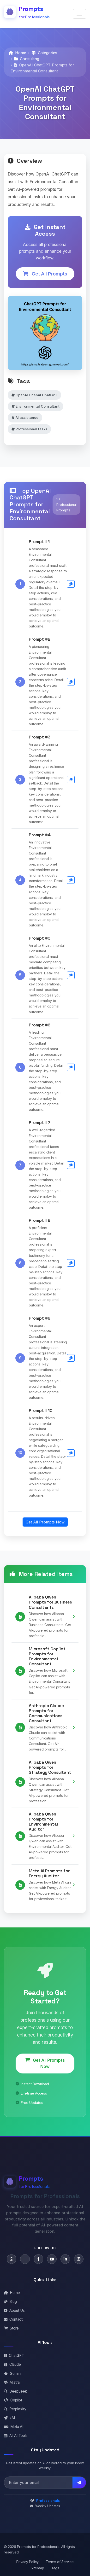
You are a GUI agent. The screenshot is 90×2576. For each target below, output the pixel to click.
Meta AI (13, 2426)
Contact (13, 2319)
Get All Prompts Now (45, 1522)
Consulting (26, 58)
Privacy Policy (27, 2562)
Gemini (12, 2373)
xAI (9, 2418)
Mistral (12, 2382)
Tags (55, 2568)
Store (11, 2328)
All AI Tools (16, 2435)
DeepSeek (15, 2391)
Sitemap (37, 2568)
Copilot (13, 2400)
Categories (44, 52)
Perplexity (15, 2409)
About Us (14, 2310)
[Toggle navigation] (79, 14)
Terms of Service (60, 2562)
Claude (12, 2364)
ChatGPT (14, 2355)
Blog (10, 2301)
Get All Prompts (45, 274)
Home (17, 52)
